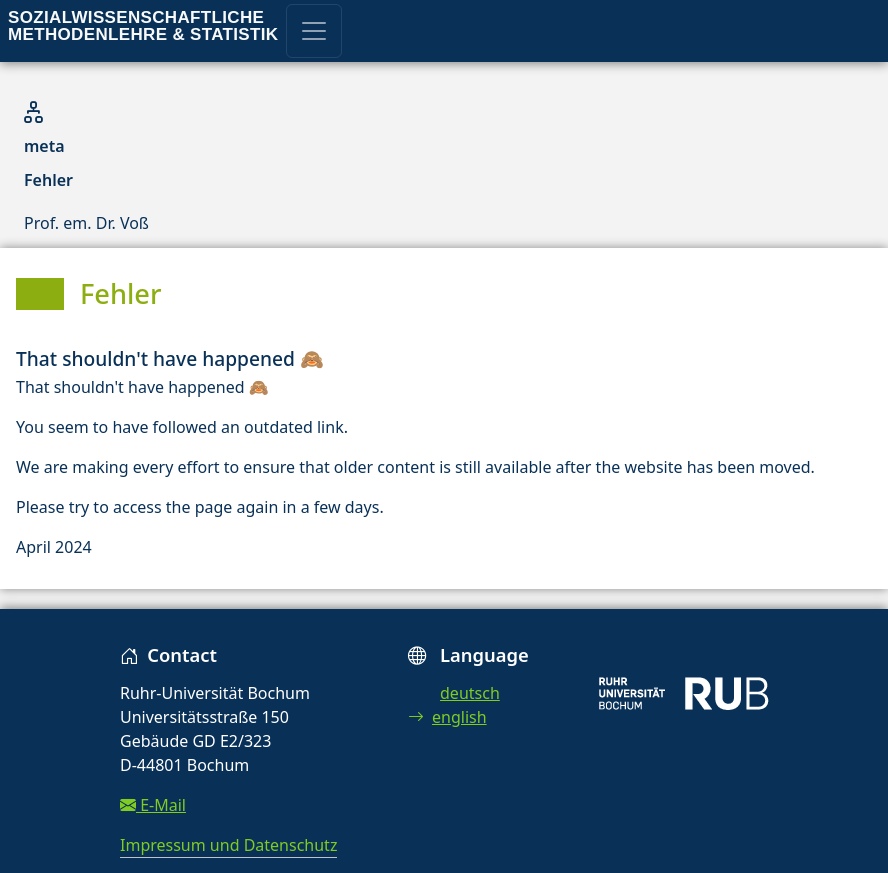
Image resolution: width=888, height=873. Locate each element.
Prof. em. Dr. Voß (86, 223)
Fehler (48, 180)
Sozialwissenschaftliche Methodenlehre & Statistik (143, 26)
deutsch (470, 693)
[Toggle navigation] (314, 31)
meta (44, 146)
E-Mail (153, 805)
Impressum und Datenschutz (228, 845)
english (447, 717)
